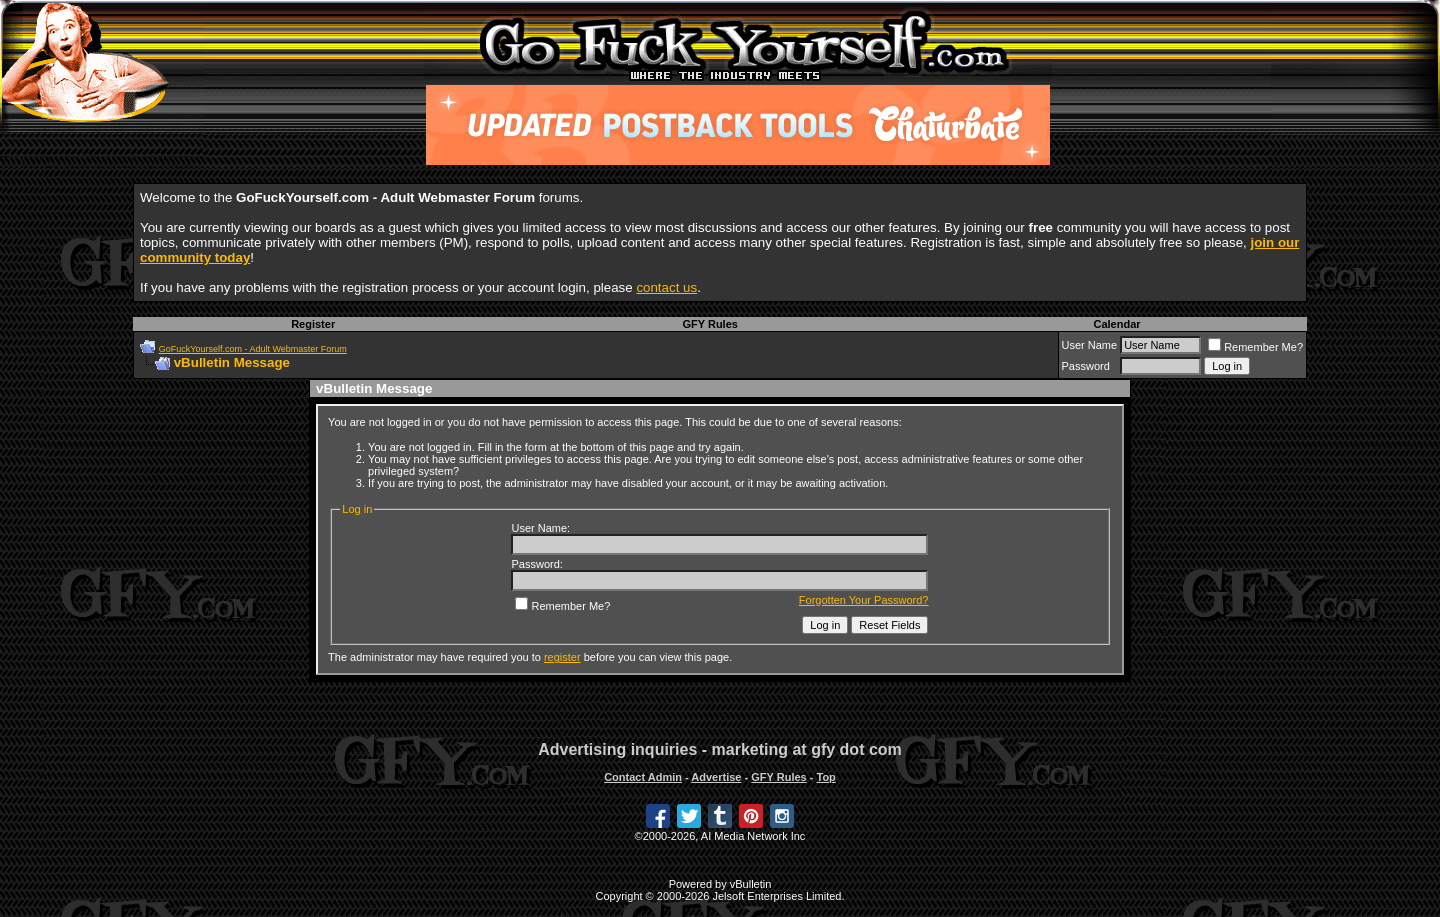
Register (313, 324)
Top (825, 777)
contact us (666, 287)
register (562, 657)
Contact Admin (643, 777)
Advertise (716, 777)
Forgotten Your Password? (864, 600)
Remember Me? (1255, 347)
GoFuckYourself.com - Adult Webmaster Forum (253, 349)
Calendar (1116, 324)
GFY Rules (709, 324)
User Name (1090, 345)
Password (1086, 366)
